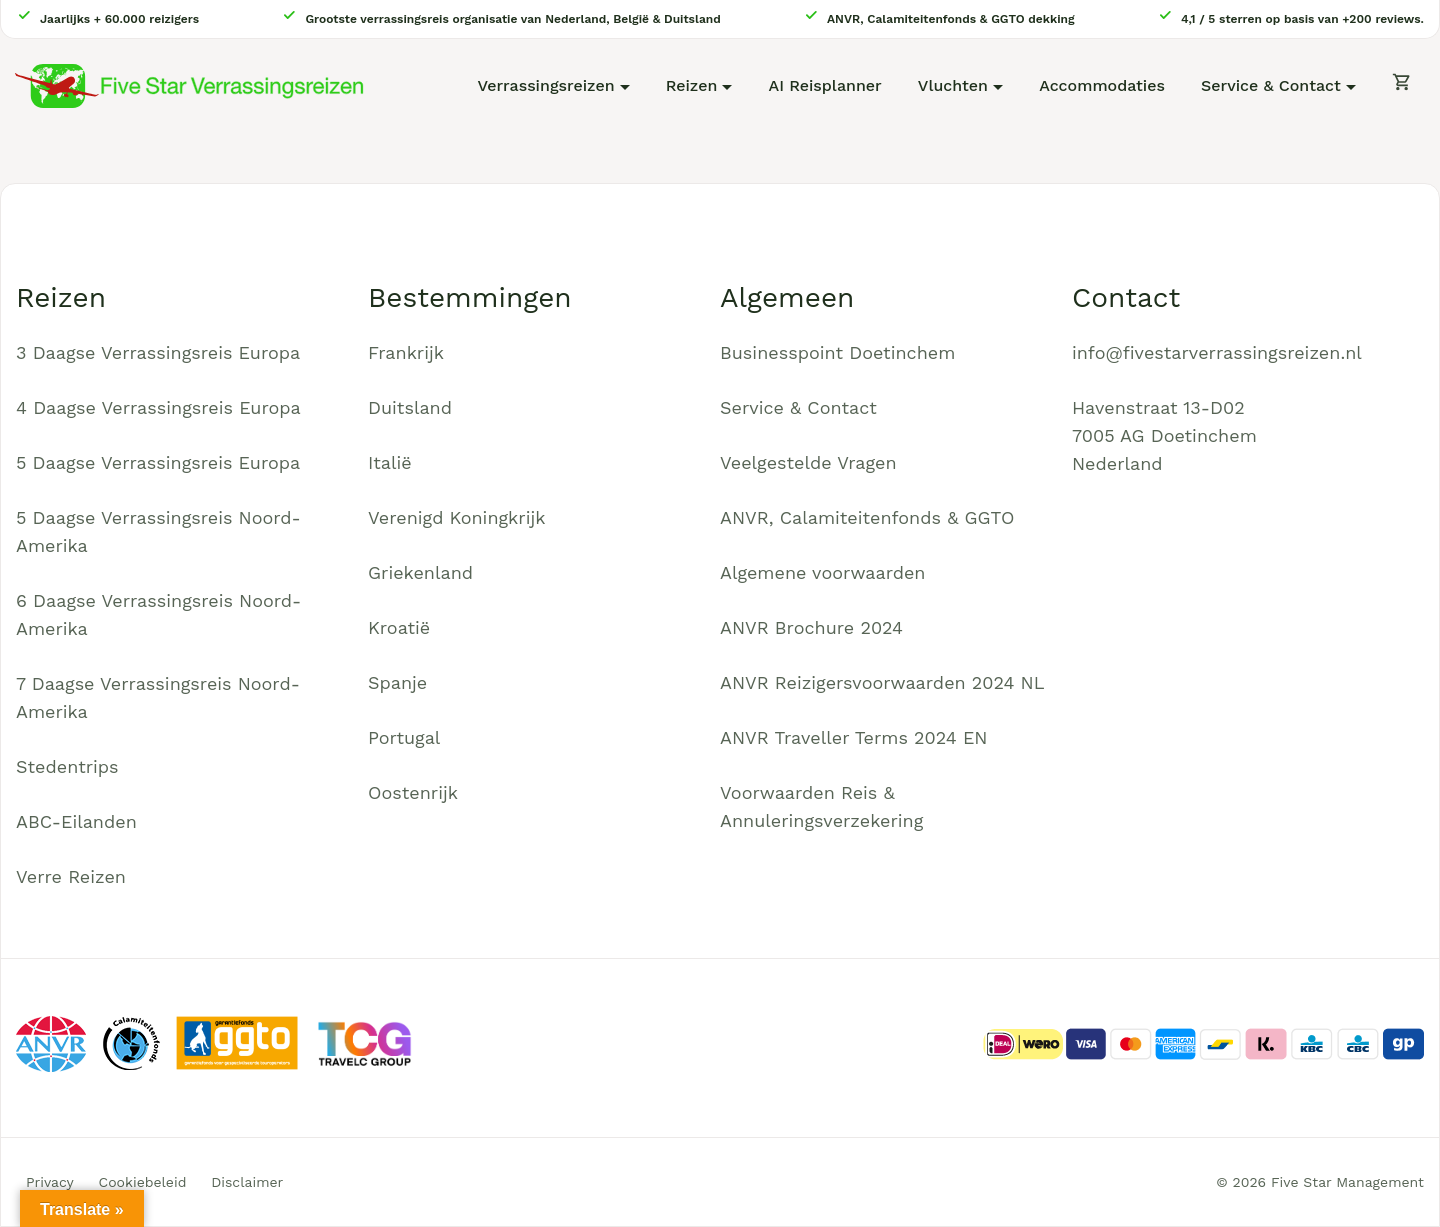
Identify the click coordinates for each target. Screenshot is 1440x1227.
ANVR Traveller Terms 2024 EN (854, 737)
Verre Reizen (71, 876)
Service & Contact (1271, 85)
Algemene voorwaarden (823, 572)
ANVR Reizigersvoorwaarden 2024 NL (882, 682)
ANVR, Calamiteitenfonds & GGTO (867, 517)
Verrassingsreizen (545, 85)
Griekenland (420, 572)
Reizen (692, 85)
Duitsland (410, 407)
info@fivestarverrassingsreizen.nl (1217, 352)
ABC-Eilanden (76, 821)
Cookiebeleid (143, 1182)
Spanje (397, 682)
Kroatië (399, 627)
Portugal (404, 737)
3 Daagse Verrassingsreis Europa (158, 352)
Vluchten (953, 85)
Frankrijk (406, 352)
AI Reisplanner (825, 85)
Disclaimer (247, 1182)
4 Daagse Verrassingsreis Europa (158, 407)
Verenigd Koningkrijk (456, 517)
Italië (390, 462)
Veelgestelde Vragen (808, 462)
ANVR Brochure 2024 (811, 627)
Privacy (50, 1182)
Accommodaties (1102, 85)
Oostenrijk (413, 792)
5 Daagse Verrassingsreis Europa (158, 462)
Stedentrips (67, 766)
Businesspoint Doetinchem (837, 352)
